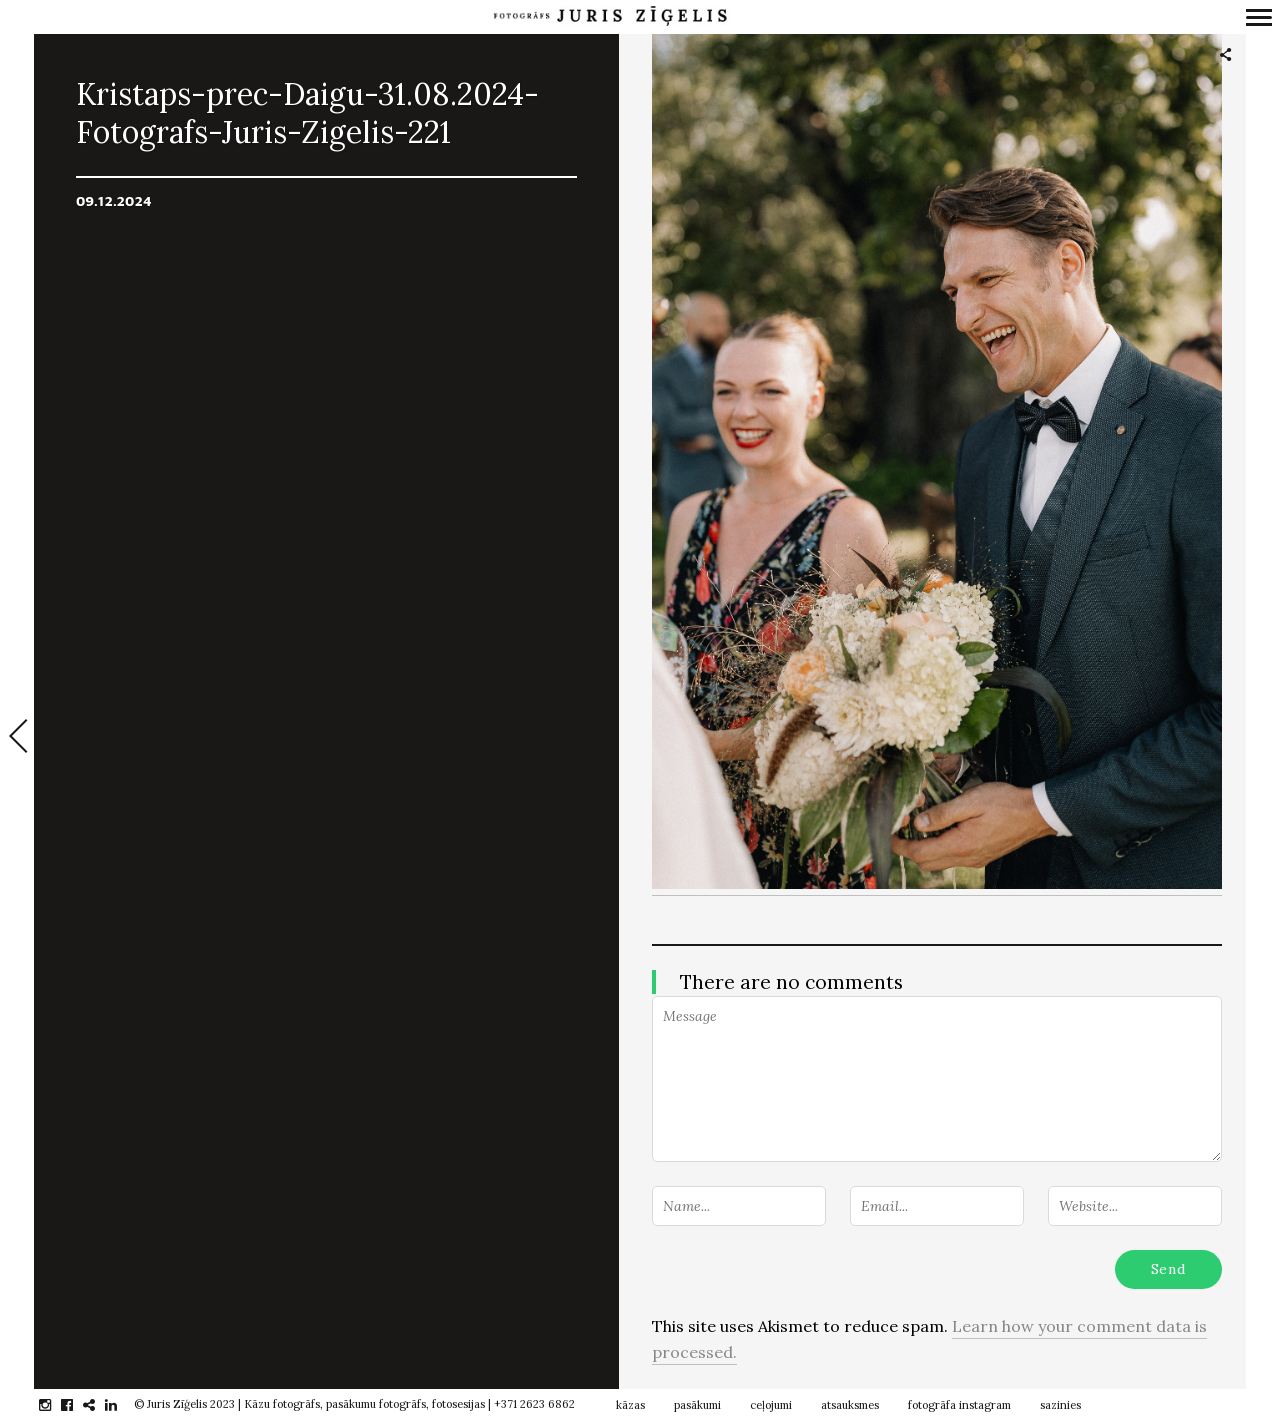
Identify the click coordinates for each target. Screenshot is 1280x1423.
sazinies (1060, 1405)
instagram (55, 1405)
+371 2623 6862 (534, 1404)
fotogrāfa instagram (959, 1405)
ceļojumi (771, 1405)
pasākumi (697, 1405)
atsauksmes (850, 1405)
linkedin (121, 1405)
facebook (77, 1405)
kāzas (630, 1405)
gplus (99, 1405)
